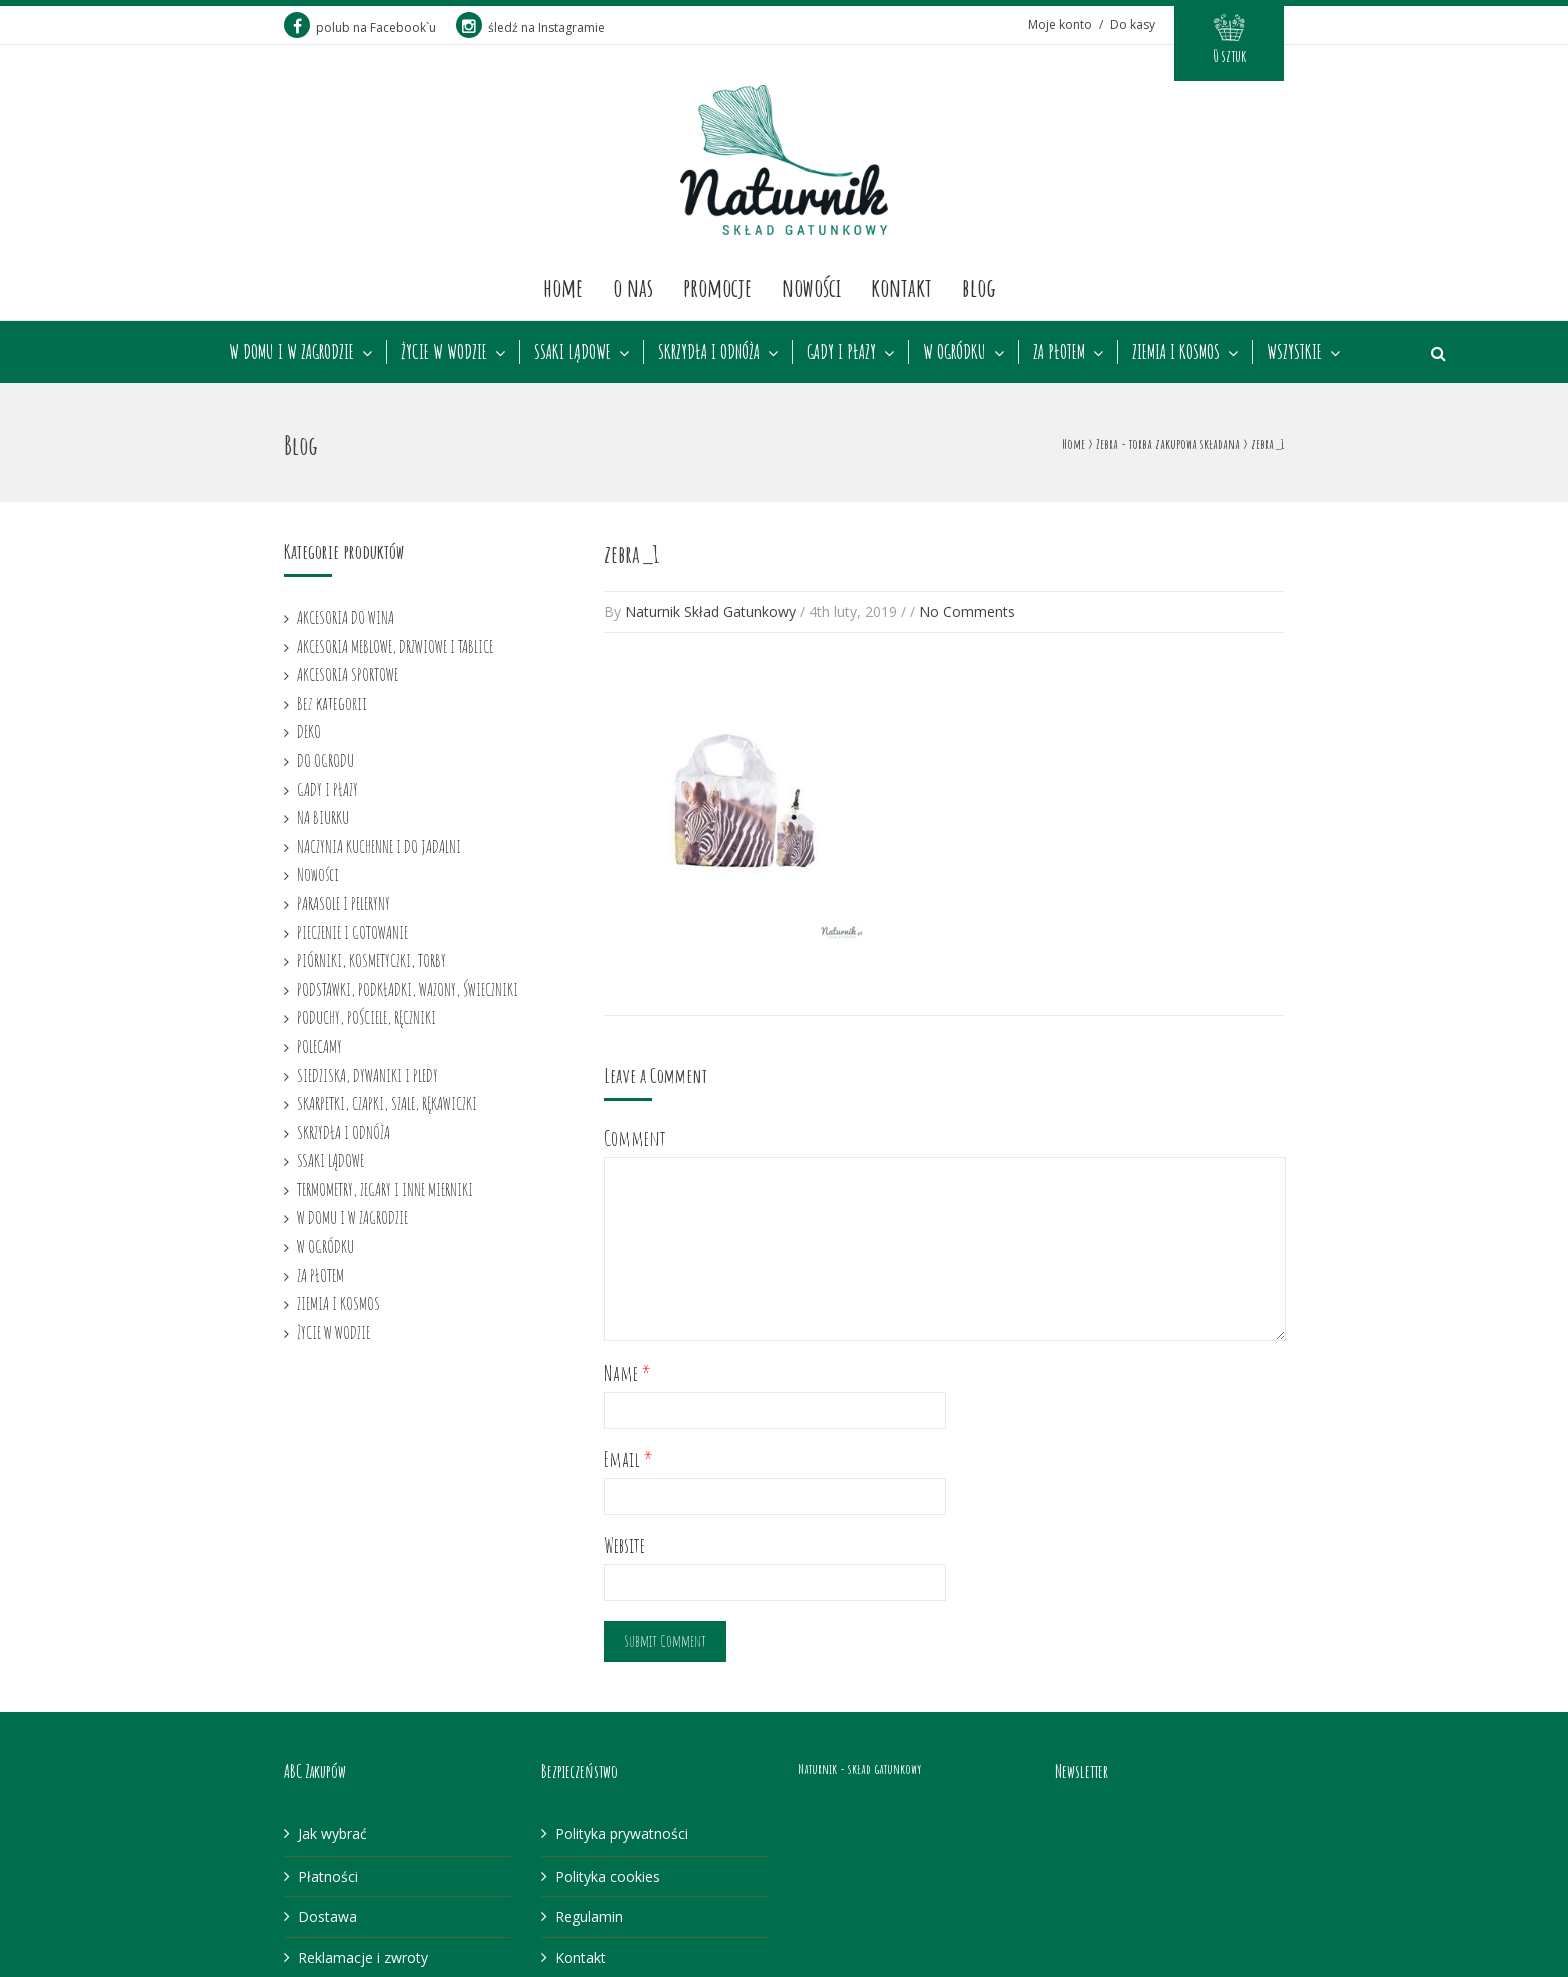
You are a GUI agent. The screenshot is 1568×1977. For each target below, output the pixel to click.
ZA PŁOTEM (1059, 352)
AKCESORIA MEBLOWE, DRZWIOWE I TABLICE (395, 646)
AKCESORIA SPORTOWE (347, 674)
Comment (635, 1138)
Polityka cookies (607, 1876)
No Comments (967, 611)
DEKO (309, 731)
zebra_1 (631, 554)
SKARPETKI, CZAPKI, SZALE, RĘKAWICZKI (387, 1103)
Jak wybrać (332, 1833)
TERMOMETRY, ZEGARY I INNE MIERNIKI (385, 1189)
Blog (979, 287)
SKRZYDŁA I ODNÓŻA (709, 352)
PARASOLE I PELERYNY (343, 903)
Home (563, 287)
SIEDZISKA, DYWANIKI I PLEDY (367, 1075)
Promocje (717, 287)
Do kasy (1132, 24)
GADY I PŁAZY (841, 352)
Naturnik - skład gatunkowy (859, 1768)
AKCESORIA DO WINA (345, 617)
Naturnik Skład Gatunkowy (710, 611)
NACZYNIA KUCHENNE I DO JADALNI (379, 846)
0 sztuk (1229, 56)
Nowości (811, 287)
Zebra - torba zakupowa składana (1168, 443)
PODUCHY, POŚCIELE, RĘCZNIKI (366, 1017)
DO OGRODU (325, 760)
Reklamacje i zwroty (363, 1957)
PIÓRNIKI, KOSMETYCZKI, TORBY (371, 960)
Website (624, 1545)
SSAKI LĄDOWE (572, 352)
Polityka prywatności (621, 1833)
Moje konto (1060, 24)
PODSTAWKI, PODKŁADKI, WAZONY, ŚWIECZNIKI (407, 989)
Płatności (328, 1876)
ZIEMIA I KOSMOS (1176, 352)
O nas (633, 287)
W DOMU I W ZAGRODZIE (291, 352)
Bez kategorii (332, 703)
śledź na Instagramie (530, 27)
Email (628, 1459)
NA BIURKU (323, 817)
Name (627, 1373)
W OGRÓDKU (954, 352)
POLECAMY (319, 1046)
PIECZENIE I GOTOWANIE (352, 932)
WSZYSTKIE (1294, 352)
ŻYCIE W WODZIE (444, 352)
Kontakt (901, 287)
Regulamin (589, 1916)
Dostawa (327, 1916)
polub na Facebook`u (360, 27)
